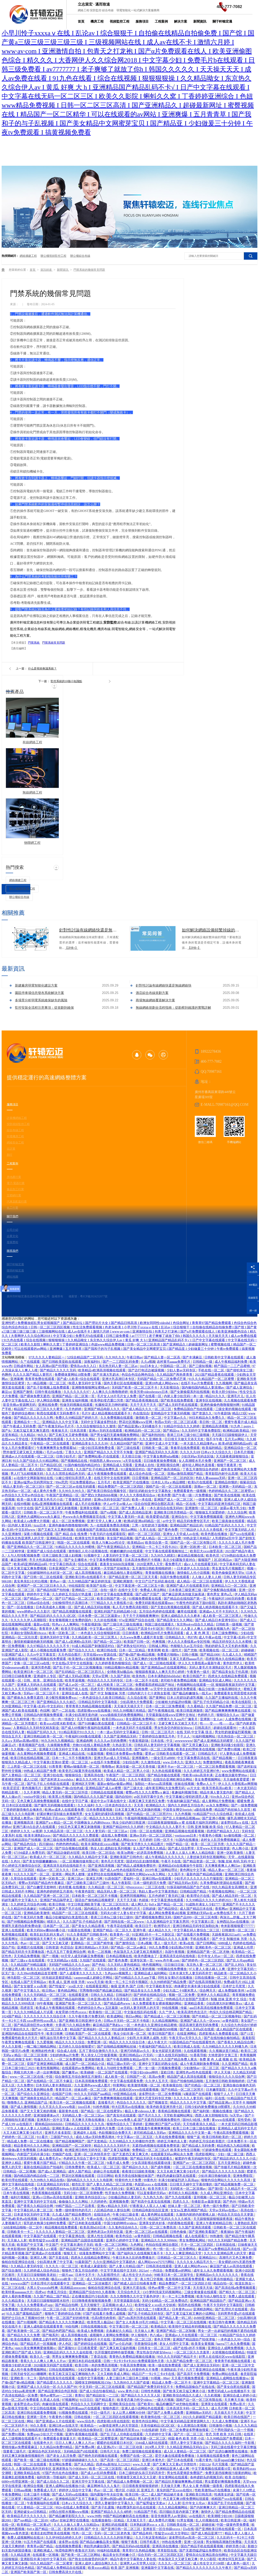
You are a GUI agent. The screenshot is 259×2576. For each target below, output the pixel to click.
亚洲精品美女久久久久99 (90, 1443)
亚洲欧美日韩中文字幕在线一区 (110, 2309)
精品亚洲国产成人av (39, 2499)
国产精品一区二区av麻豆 (129, 1947)
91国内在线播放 (187, 1839)
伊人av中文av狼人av (118, 1504)
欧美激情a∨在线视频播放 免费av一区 (95, 1659)
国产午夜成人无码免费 (20, 1426)
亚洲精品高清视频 (215, 1426)
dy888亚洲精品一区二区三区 (214, 2318)
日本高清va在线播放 (55, 2219)
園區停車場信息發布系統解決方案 (39, 993)
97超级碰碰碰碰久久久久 (80, 2460)
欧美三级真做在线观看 (228, 1521)
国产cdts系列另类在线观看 (137, 2318)
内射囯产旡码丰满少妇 (34, 2154)
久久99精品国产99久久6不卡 (126, 2219)
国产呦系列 (50, 2335)
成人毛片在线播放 (88, 1504)
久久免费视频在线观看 (117, 1417)
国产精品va (171, 1430)
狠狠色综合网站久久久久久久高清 (226, 2180)
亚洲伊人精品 (12, 2163)
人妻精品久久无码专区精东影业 (36, 1728)
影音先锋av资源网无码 (19, 1404)
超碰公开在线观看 (106, 2171)
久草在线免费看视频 (170, 2137)
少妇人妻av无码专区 (181, 1370)
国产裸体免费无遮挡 (35, 1396)
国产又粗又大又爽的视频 (56, 1529)
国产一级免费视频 (244, 1805)
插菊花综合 (248, 1482)
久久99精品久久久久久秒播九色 (225, 2046)
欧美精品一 (89, 2425)
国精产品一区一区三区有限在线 (199, 2399)
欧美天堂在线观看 (74, 1628)
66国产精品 (28, 1628)
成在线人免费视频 (114, 1835)
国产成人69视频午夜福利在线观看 (86, 1728)
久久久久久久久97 (76, 1392)
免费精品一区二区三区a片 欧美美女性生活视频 (166, 2150)
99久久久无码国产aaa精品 (93, 2094)
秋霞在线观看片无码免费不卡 (58, 1413)
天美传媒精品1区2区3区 (158, 2425)
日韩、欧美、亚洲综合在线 (44, 1680)
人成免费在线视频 (238, 1719)
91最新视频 (95, 1753)
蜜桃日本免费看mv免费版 (125, 1753)
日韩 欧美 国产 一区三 (147, 1999)
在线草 (249, 2434)
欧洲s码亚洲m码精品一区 (142, 1521)
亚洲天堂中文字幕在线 (88, 2481)
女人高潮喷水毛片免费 (195, 1460)
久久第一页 (130, 2279)
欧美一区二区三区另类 (208, 1844)
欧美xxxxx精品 (98, 2567)
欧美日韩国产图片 (161, 2033)
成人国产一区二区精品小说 (85, 2063)
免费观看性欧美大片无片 (20, 2038)
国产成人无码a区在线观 (197, 2029)
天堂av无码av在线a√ (224, 2210)
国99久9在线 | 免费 (196, 2119)
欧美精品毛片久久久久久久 (27, 2516)
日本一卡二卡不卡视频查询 (72, 1758)
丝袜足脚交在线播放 (75, 2520)
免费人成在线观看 (241, 2296)
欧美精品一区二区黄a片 (34, 2524)
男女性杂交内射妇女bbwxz (173, 1728)
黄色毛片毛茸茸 (113, 1861)
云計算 (11, 1148)
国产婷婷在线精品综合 (150, 1995)
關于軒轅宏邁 (222, 21)
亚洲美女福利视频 (75, 1400)
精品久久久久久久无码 (106, 1818)
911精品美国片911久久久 (77, 1732)
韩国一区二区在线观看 (74, 1542)
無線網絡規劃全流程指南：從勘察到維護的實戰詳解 (173, 1007)
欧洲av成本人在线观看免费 (65, 1809)
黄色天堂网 (162, 2339)
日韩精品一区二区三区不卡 (137, 1723)
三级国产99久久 (62, 2137)
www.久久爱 (142, 2464)
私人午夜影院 (121, 1883)
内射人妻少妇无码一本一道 (184, 1396)
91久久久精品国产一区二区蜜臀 (211, 1379)
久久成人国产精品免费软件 (72, 2214)
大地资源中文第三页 (223, 2055)
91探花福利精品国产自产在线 (188, 1887)
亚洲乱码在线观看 (115, 2524)
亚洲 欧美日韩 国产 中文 (81, 2529)
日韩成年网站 (24, 1366)
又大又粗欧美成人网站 (114, 2374)
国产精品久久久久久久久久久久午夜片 (204, 2567)
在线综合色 (102, 2214)
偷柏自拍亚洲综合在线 (18, 2262)
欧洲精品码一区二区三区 (143, 1430)
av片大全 (194, 1788)
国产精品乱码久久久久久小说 (235, 2158)
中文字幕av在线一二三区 (107, 1628)
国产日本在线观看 (180, 2460)
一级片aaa (66, 2275)
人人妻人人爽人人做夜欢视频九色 (206, 1628)
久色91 (15, 1861)
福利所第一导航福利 (52, 2477)
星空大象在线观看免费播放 (175, 2455)
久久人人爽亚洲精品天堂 (183, 2253)
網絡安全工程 (15, 1142)
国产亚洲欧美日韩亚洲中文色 (80, 2020)
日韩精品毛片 (208, 1753)
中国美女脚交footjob (178, 1809)
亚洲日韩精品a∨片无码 (92, 1947)
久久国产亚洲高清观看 (195, 2227)
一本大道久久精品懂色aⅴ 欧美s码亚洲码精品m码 (216, 1443)
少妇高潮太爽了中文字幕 (55, 2262)
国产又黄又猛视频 (117, 2150)
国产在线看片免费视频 (193, 1934)
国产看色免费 (168, 1529)
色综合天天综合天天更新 (235, 2214)
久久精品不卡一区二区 (240, 2188)
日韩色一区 (48, 1689)
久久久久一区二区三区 (62, 2266)
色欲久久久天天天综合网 (20, 1689)
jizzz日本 (40, 1525)
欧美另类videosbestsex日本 (149, 1392)
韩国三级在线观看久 (160, 1624)
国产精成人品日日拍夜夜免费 (135, 2283)
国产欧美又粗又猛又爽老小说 (184, 2391)
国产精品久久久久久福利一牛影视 (230, 2443)
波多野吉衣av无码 (27, 2404)
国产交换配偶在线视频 (220, 1590)
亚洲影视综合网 (168, 1465)
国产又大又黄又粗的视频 (38, 2111)
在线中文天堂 (128, 1590)
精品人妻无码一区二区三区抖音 (65, 1792)
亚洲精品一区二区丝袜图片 (92, 2283)
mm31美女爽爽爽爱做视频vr (36, 2348)
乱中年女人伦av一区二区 (216, 1956)
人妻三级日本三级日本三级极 (127, 2378)
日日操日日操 (174, 1964)
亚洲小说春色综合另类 (116, 1749)
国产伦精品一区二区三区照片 (183, 2089)
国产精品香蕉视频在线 (142, 1400)
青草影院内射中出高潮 (222, 1473)
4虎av (54, 2520)
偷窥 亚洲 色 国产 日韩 (127, 1986)
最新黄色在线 (69, 2111)
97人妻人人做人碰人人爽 (207, 1969)
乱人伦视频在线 (207, 2520)
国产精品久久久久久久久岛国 (223, 2171)
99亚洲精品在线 (125, 2094)
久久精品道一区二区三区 (106, 1887)
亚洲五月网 (94, 1878)
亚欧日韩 (167, 2072)
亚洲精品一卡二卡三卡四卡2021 (155, 1547)
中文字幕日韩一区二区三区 (129, 2326)
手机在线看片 (200, 1939)
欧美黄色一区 (120, 1934)
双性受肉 (244, 2119)
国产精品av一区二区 (39, 1598)
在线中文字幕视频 (90, 2378)
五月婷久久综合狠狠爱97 (77, 2046)
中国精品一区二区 (173, 1366)
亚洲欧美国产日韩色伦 (127, 1857)
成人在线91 (37, 1469)
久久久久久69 (190, 1452)
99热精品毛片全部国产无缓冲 (187, 1999)
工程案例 (161, 21)
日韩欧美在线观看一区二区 (176, 1753)
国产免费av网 (85, 2447)
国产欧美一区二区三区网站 (81, 2555)
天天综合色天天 (129, 2292)
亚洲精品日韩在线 (59, 1538)
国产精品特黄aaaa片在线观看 (80, 2408)
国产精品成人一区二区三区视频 (167, 2016)
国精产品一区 (77, 1818)
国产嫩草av (70, 2072)
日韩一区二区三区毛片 (158, 1732)
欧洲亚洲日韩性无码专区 (83, 2150)
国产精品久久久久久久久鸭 (34, 1417)
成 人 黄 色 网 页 (198, 1633)
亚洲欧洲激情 (123, 1581)
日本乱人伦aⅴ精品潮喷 (168, 1482)
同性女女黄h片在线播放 (175, 1977)
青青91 (80, 2395)
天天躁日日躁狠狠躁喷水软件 (48, 2300)
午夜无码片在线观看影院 (108, 1534)
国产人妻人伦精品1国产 (126, 2266)
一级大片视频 (164, 2399)
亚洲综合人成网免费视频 (226, 2348)
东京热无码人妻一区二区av (119, 1366)
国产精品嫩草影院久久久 (67, 2516)
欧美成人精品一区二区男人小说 (127, 1771)
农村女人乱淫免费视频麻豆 (221, 1839)
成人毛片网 (219, 2408)
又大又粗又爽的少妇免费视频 (146, 1659)
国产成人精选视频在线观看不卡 (215, 1607)
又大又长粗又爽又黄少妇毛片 (178, 2171)
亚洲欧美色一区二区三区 (213, 1947)
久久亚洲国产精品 (235, 2063)
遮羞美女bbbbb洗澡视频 (117, 1564)
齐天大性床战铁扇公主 (46, 1560)
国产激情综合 (125, 1943)
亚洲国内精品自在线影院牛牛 (23, 2033)
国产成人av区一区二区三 (77, 1684)
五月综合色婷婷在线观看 (157, 1611)
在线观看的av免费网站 (78, 2068)
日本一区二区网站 (85, 1870)
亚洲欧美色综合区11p (90, 2197)
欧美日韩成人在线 (187, 2046)
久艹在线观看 (30, 1361)
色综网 (45, 1710)
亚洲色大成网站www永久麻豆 (39, 1516)
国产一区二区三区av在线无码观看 (71, 1486)
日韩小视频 (190, 1654)
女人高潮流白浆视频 (192, 2425)
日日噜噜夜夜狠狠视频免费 (92, 2300)
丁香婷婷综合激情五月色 (157, 1736)
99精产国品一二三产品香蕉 (75, 2206)
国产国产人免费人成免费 (165, 2412)
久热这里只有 (122, 1745)
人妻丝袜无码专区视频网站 (207, 1857)
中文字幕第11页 (203, 1921)
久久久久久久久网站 (81, 1439)
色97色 (192, 1637)
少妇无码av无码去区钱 (197, 1456)
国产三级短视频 (201, 1366)
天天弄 (139, 1805)
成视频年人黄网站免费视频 (109, 2335)
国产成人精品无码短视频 (92, 1607)
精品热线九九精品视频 (233, 2145)
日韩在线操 (82, 2417)
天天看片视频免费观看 (188, 2378)
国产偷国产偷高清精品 (164, 1469)
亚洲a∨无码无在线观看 (106, 1430)
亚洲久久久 (193, 1762)
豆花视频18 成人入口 (117, 2305)
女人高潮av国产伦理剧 (52, 1366)
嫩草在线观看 (187, 1611)
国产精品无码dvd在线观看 (131, 2546)
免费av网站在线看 (225, 2374)
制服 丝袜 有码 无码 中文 (236, 1861)
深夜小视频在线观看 (39, 1534)
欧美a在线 (187, 1943)
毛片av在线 (54, 1452)
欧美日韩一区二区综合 (99, 1852)
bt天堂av (236, 2115)
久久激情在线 (151, 1762)
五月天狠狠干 (90, 2305)
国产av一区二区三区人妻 (50, 2029)
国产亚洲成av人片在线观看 (56, 2421)
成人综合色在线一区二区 (147, 1473)
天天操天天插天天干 (129, 1706)
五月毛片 (104, 1482)
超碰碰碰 (248, 1650)
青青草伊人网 (49, 1628)
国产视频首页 (158, 2102)
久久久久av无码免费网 (110, 1740)
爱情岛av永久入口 (83, 1366)
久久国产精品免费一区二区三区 (229, 1706)
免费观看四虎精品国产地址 (155, 1684)
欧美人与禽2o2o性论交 (109, 1542)
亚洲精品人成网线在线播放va (227, 2378)
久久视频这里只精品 (224, 2051)
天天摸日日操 (131, 1456)
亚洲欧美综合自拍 (122, 2404)
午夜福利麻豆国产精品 (183, 1801)
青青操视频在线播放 (160, 1572)
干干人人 (184, 1736)
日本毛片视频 (244, 1452)
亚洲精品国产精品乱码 (187, 1525)
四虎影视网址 (205, 2154)
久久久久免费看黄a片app (35, 2305)
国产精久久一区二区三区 (237, 2292)
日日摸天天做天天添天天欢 (184, 1439)
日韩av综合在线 (38, 1603)
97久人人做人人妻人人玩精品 (29, 2128)
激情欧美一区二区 (148, 1417)
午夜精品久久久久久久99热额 (28, 2279)
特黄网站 (119, 2085)
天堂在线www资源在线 (100, 1654)
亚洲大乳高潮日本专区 (119, 1379)
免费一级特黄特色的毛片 (73, 2210)
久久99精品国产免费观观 (224, 2438)
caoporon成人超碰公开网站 (93, 1977)
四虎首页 (27, 2007)
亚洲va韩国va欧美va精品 (118, 2499)
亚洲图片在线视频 (30, 1947)
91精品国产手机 (146, 2511)
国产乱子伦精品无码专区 (146, 2313)
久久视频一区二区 (23, 1749)
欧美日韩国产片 (195, 1676)
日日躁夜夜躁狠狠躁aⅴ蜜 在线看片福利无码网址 (183, 1822)
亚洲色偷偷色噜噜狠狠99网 (220, 1404)
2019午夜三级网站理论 (161, 1870)
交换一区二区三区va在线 (32, 1663)
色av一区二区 (30, 1943)
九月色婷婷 (73, 1409)
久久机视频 (212, 2395)
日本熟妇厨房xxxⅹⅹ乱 (147, 2524)
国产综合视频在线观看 (72, 1848)
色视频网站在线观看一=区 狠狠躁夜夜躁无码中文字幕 (216, 1684)
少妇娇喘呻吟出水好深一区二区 (50, 1572)
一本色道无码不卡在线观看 (133, 1728)
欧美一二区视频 (100, 1951)
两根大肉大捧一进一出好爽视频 (37, 2072)
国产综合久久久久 (81, 1650)
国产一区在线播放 (20, 1607)
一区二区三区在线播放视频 (193, 2167)
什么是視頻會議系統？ (42, 668)
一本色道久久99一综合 (234, 2339)
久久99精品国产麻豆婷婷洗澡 (90, 1581)
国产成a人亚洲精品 (52, 2171)
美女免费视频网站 (208, 1779)
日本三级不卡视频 (37, 2494)
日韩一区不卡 (164, 1839)
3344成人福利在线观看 (152, 2443)
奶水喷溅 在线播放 (72, 1887)
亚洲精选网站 (203, 2309)
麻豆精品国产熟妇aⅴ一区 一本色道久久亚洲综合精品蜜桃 (135, 2025)
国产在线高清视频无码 (205, 1982)
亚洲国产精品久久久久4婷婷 (111, 2511)
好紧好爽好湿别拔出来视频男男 (60, 1814)
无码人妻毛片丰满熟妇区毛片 (210, 1667)
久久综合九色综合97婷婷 (239, 2025)
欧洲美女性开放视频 (90, 1538)
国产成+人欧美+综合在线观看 (79, 1379)
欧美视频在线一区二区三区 (219, 1650)
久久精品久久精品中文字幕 (88, 1857)
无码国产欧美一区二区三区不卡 (135, 1387)
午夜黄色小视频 (210, 1835)
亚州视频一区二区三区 (210, 2197)
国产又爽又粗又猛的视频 (118, 2348)
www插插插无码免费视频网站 (122, 1715)
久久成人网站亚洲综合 (217, 2193)
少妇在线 (246, 1633)
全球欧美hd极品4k (120, 1672)
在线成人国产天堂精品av (28, 1982)
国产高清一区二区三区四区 (120, 2460)
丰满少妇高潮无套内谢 (82, 1715)
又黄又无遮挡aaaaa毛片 (187, 1659)
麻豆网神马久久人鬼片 (104, 2486)
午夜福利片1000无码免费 (226, 1598)
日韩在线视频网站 (62, 2369)
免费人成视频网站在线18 (25, 2537)
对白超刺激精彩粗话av (128, 2029)
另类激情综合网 (146, 2343)
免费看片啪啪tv (168, 1654)
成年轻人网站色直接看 (198, 1465)
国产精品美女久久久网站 (175, 1620)
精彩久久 (54, 1921)
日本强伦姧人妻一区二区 (32, 1999)
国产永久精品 (84, 2464)
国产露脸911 (67, 2348)
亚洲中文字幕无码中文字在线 (35, 2201)
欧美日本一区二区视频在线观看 (73, 2102)
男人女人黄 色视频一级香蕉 (202, 2486)
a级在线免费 (203, 1809)
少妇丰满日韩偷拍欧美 (215, 2175)
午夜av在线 (95, 2219)
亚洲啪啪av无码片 (199, 2412)
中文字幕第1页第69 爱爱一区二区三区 (61, 1762)
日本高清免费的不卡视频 (142, 1560)
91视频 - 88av (160, 2378)
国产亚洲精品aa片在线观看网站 (164, 1667)
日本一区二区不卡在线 (142, 1680)
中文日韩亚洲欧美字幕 (84, 1904)
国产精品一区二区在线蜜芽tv (102, 2111)
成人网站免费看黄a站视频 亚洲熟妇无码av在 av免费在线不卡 (192, 1913)
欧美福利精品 (212, 1448)
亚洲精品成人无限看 (118, 1465)
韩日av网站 (129, 1529)
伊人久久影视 (12, 2046)
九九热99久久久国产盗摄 (131, 2382)
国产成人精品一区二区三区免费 (158, 1538)
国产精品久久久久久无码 (58, 1370)
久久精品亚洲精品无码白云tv (187, 2447)
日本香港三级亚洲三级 (185, 1590)
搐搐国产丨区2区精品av (215, 1560)
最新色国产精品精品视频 (204, 1874)
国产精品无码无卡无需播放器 (23, 1951)
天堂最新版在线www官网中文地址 (171, 1715)
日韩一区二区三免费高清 (158, 2227)
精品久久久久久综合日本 (127, 2042)
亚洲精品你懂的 (226, 1482)
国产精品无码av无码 (183, 1883)
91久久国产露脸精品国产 (24, 2313)
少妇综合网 (130, 1762)
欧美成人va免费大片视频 (32, 1521)
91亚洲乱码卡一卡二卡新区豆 (153, 1934)
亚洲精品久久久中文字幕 (60, 1422)
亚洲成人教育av (22, 1818)
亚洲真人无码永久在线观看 (37, 1684)
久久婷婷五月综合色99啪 (28, 1904)
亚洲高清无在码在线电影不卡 (65, 1865)
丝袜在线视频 (184, 1783)
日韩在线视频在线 (94, 2326)
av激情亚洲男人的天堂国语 (119, 2425)
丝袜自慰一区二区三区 (91, 2089)
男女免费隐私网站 (192, 2240)
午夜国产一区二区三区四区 (126, 1775)
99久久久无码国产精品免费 (228, 2240)
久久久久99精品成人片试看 (34, 2012)
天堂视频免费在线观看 (47, 1439)
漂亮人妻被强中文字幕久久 (115, 2503)
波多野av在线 (68, 2542)
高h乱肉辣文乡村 (20, 2059)
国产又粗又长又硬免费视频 (69, 1435)
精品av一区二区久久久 (53, 1870)
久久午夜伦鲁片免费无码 (86, 2016)
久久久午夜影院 (140, 1779)
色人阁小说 (240, 1848)
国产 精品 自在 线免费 (71, 1534)
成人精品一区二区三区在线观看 (200, 1581)
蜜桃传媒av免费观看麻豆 (20, 2447)
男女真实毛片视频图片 (228, 1568)
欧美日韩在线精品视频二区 (30, 1758)
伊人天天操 (222, 2072)
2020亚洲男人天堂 (150, 1564)
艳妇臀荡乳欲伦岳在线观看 (136, 2507)
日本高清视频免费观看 (92, 2081)
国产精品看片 (105, 2399)
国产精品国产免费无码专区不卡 (150, 2387)
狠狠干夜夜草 (227, 1465)
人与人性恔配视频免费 (24, 1555)
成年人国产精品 (80, 2171)
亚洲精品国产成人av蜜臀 (103, 1788)
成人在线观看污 (196, 2236)
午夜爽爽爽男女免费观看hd (57, 1448)
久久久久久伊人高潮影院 (28, 1620)
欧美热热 (139, 1676)
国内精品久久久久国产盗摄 (94, 1796)
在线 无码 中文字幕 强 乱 (194, 1732)
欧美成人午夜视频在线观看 (56, 2007)
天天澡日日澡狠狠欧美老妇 (37, 2275)
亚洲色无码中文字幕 (55, 1637)
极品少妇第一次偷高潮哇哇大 (220, 1689)
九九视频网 (224, 1383)
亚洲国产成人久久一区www (200, 2020)
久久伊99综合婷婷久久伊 (63, 2537)
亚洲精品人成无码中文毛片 (237, 2128)
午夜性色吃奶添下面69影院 (196, 1603)
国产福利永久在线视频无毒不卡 (140, 2253)
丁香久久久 (73, 1452)
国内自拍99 (123, 1796)
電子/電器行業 (16, 1183)
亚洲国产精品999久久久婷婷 (123, 1827)
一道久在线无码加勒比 (172, 2055)
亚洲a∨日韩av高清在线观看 (52, 2197)
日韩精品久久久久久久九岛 (85, 2124)
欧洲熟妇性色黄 (43, 2051)
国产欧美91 (146, 2404)
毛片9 (85, 1413)
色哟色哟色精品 (68, 1844)
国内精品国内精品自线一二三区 (37, 2175)
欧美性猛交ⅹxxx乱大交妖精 (155, 2305)
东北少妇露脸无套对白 (179, 1560)
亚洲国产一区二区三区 (230, 1460)
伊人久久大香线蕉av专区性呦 (189, 1641)
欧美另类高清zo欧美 (217, 1788)
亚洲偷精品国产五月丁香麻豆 (77, 2499)
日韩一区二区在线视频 (146, 1831)
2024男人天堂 (155, 2447)
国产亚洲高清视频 (101, 1865)
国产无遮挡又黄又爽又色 (130, 2154)
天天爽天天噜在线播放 (88, 2119)
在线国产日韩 (62, 2094)
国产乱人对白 (235, 1964)
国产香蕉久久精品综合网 (235, 2042)
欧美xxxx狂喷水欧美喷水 (58, 1723)
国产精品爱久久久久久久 (55, 2382)
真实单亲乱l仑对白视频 (31, 1581)
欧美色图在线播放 (214, 1534)
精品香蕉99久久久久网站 (32, 2145)
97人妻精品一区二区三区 (35, 2507)
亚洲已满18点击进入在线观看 (34, 1827)
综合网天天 (208, 1990)
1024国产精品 (12, 2016)
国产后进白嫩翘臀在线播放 (228, 2451)
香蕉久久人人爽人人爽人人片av (43, 2361)
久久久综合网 (237, 1512)
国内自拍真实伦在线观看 (57, 2378)
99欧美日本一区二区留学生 (174, 2275)
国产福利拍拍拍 (153, 1435)
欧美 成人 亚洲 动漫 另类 (67, 1982)
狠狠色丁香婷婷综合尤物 (63, 2313)
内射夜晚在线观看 (181, 2223)
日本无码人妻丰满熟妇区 (54, 2085)
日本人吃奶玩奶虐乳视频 (185, 1697)
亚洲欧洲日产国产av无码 (163, 2124)
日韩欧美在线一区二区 (183, 2524)
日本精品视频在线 (119, 1956)
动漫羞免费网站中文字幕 (97, 2253)
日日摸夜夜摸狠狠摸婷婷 (140, 2486)
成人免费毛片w (50, 2158)
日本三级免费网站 (225, 1633)
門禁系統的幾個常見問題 (89, 269)
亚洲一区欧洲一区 (193, 1547)
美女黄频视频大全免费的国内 (70, 1620)
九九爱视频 (45, 2042)
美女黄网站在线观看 (173, 2477)
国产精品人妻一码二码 (175, 2318)
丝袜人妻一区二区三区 (184, 2206)
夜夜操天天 (60, 1430)
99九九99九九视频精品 (58, 1740)
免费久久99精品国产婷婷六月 (77, 1417)
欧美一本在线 (142, 1499)
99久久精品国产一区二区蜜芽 (52, 2563)
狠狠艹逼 (194, 2137)
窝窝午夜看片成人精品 (240, 1422)
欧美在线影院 (242, 1702)
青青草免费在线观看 (40, 1379)
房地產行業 (14, 1177)
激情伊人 (207, 2511)
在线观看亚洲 (78, 1995)
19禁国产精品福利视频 (69, 1999)
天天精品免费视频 (27, 1956)
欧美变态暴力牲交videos (135, 2399)
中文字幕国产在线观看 (40, 2236)
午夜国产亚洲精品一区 (63, 1495)
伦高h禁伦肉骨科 (104, 2318)
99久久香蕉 (38, 2425)
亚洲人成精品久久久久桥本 (181, 1616)
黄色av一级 (58, 1581)
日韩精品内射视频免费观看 (44, 1715)
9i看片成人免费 (118, 2163)
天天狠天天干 (136, 2520)
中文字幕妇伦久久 (16, 2029)
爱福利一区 (131, 1878)
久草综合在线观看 (23, 1878)
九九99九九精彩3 (163, 1555)
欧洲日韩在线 (107, 1650)
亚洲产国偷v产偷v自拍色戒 (64, 1788)
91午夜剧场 (222, 1413)
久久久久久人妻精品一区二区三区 (61, 2231)
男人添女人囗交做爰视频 (99, 2055)
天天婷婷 (145, 1839)
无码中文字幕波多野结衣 (99, 1422)
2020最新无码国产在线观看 (53, 2365)
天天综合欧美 (107, 1969)
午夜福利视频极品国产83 (142, 1818)
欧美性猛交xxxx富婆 (44, 2240)
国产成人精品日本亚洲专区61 (217, 1620)
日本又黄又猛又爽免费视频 (27, 1568)
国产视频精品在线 (74, 1460)
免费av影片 (238, 2404)
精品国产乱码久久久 (42, 1732)
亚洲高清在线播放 (165, 2546)
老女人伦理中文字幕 (174, 2343)
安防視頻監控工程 (18, 1124)
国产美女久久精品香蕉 (88, 1926)
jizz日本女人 (149, 1366)
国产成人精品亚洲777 (207, 2533)
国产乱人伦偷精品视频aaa (181, 1818)
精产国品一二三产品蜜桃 (232, 1366)
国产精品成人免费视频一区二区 (130, 2481)
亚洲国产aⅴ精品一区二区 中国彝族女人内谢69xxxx (73, 1822)
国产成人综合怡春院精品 (97, 2391)
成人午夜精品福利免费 (231, 1361)
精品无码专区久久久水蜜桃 (232, 1641)
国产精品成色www (117, 2003)
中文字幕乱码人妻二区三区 (34, 2210)
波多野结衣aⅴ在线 (235, 1822)
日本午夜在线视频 (16, 2193)
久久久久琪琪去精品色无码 (65, 1473)
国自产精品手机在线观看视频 (202, 2546)
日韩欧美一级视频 (229, 1624)
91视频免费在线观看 (74, 2412)
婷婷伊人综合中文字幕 (75, 2490)
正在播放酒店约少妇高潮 (90, 2296)
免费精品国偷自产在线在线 (195, 2387)
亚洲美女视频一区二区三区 (100, 1508)
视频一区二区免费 (182, 1995)
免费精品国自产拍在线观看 (194, 1409)
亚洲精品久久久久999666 (159, 2240)
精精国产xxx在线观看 (227, 2499)
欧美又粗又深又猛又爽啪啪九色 (72, 2374)
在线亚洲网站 (187, 2033)
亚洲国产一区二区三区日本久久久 (42, 1585)
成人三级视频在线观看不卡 (22, 2438)
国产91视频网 (27, 2322)
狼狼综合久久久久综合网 (227, 2076)
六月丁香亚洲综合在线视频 (206, 2369)
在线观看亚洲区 (97, 1986)
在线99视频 (22, 1504)
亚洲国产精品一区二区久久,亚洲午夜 (120, 1930)
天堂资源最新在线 (126, 2300)
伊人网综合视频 (48, 1400)
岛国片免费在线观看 (175, 1577)
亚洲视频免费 (119, 2201)
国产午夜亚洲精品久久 (114, 1547)
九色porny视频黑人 (118, 1973)
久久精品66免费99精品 (56, 2447)
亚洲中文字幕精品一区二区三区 (216, 2382)
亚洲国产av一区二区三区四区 (194, 2163)
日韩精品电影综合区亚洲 (150, 2210)
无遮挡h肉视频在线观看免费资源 (156, 2145)
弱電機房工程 (15, 1136)
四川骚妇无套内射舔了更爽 (179, 2511)
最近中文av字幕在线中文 (108, 1801)
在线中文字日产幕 (75, 1801)
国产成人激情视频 (23, 2107)
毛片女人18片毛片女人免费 (117, 1396)
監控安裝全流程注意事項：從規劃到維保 (44, 1007)
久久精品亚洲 (20, 2555)
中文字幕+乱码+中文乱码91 (44, 1706)
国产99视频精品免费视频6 (26, 1921)
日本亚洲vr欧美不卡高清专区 (108, 1999)
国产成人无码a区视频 (74, 1676)
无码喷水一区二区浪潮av (188, 2188)
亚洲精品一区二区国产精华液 (92, 1943)
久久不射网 (32, 1792)
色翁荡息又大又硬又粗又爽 (178, 2559)
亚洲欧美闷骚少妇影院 (227, 1745)
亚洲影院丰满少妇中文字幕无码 (43, 2559)
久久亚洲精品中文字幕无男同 (168, 1921)
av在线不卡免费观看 (105, 1762)
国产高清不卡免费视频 (193, 2374)
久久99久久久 (115, 1357)
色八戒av (156, 2335)
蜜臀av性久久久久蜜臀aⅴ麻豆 (148, 1792)
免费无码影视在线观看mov (154, 1603)
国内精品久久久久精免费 (102, 1908)
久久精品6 (28, 1435)
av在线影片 (24, 2124)
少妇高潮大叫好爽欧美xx (224, 2003)
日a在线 (188, 2529)
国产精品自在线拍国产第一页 (185, 1598)
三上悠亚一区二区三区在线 (27, 1766)
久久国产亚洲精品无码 (120, 1736)
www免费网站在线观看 (239, 1771)
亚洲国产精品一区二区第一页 (73, 1396)
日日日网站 (105, 2175)
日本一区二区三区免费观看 (166, 1706)
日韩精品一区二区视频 (20, 2171)
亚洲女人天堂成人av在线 (181, 1534)
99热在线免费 (172, 2542)
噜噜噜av (108, 1766)
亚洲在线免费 (48, 1404)
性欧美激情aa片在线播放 (213, 2490)
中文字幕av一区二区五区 (135, 2137)
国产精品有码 (142, 2533)
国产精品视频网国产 (70, 2141)
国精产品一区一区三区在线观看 (169, 1486)
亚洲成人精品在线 (72, 1753)
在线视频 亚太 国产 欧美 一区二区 (84, 1939)
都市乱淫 (78, 2184)
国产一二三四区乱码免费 (121, 1361)
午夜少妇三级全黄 (125, 2214)
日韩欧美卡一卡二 (20, 2231)
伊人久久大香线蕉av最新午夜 (199, 1663)
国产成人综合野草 (181, 1848)
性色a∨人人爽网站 (66, 1624)
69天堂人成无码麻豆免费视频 (82, 1956)
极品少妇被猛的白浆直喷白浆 (67, 1917)
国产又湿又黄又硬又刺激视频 (56, 1508)
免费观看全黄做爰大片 (60, 2438)
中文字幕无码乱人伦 (240, 1529)
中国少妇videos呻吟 (144, 2072)
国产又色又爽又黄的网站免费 (32, 2089)
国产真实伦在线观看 (121, 2115)
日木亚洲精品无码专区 (53, 2184)
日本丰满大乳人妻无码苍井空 (191, 1973)
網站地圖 (12, 1276)
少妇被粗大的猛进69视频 (173, 1702)
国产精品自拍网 (67, 2305)
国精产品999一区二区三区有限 (195, 1917)
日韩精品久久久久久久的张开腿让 (109, 2537)
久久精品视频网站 (165, 2020)
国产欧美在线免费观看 (177, 1400)
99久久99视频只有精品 (129, 1710)
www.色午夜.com (167, 1960)
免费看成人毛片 (45, 2490)
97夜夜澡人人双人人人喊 (148, 2206)
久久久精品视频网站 (173, 2507)
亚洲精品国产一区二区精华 (72, 2145)
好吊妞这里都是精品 (57, 1977)
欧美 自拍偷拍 (235, 2477)
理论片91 (172, 1628)
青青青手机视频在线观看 (232, 2361)
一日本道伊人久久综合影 (192, 1568)
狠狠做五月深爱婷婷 (210, 1512)
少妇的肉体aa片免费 (64, 2055)
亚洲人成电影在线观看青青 (44, 2326)
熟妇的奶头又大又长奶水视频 (227, 1646)
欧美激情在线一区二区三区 (161, 2417)
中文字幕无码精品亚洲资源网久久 (185, 2421)
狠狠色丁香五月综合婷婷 (80, 2270)
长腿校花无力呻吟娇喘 (112, 1404)
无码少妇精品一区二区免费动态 (165, 2300)
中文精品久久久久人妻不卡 (166, 1827)
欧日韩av (49, 1990)
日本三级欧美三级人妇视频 (62, 1555)
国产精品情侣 (168, 1908)
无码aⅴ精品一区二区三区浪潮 (25, 2055)
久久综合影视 (137, 1697)
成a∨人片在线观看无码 (201, 1564)
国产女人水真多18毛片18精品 (137, 2322)
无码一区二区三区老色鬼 (112, 2533)
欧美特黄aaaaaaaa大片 (18, 2292)
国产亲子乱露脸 (103, 2507)
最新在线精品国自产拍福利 (44, 2167)
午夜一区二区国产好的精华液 (68, 2318)
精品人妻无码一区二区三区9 (24, 1486)
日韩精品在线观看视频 (107, 1792)
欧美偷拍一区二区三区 (105, 2012)
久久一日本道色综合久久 (113, 1805)
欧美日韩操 (57, 1904)
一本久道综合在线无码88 (165, 1508)
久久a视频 (148, 1361)
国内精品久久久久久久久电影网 (90, 2180)
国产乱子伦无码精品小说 (211, 1702)
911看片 (43, 2137)
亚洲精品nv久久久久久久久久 (217, 2275)
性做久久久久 (44, 2059)
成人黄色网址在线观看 (157, 2214)
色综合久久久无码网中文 (89, 2404)
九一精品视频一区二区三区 (47, 1383)
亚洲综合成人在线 (75, 1693)
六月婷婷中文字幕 (158, 2434)
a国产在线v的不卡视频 (189, 2348)
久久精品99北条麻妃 (22, 1908)
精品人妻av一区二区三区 (226, 1870)
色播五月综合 (57, 2292)
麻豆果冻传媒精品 (220, 2279)
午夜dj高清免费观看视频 (231, 2132)
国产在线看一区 (150, 1396)
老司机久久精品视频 (183, 2193)
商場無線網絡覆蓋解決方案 (155, 1000)
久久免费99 (25, 2085)
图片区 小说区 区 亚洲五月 (135, 2490)
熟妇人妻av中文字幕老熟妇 (159, 1891)
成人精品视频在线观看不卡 (111, 1413)
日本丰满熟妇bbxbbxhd (164, 1676)
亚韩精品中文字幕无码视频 (171, 1413)
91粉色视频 (101, 2107)
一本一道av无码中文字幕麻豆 (118, 1732)
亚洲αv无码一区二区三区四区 (151, 1835)
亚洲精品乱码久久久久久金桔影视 (68, 2352)
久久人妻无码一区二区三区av (106, 1831)
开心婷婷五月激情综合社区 (22, 1865)
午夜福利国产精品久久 (155, 2046)
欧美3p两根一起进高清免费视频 (140, 1852)
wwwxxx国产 (19, 2283)
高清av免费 (156, 2076)
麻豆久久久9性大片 (90, 1779)
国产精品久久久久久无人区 (141, 2395)
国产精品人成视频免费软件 (137, 1865)
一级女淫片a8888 (163, 1758)
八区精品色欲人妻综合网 (112, 2210)
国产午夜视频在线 (161, 1710)
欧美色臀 (164, 1495)
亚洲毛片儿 (235, 1396)
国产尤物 (191, 1650)
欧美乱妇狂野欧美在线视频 (196, 1749)
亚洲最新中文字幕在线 (158, 2567)
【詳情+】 (71, 947)
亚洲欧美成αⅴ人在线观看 (71, 2128)
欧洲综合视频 (34, 2486)
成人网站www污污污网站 (156, 2262)
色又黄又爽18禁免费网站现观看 (186, 2499)
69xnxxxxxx (135, 1887)
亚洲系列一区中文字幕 (53, 2119)
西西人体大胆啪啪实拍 (212, 2115)
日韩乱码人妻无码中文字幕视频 (157, 1745)
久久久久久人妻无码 (188, 2098)
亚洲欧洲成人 (43, 2550)
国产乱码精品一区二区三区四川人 (80, 1672)
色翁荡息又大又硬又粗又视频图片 (138, 1951)
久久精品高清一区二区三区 (64, 1831)
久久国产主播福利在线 (222, 1697)
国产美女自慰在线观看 (234, 2387)
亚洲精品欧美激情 (37, 1913)
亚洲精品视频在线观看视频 (185, 1831)
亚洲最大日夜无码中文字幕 (59, 1749)
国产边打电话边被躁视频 (146, 1370)
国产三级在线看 (128, 1448)
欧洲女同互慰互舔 (231, 2559)
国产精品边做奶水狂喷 (64, 1852)
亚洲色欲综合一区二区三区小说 (43, 2309)
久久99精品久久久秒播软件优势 (132, 2141)
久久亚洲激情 (12, 1534)
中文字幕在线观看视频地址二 (167, 1551)
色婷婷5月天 (131, 1908)
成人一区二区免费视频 (69, 1521)
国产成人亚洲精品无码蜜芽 (214, 1740)
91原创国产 (113, 1878)
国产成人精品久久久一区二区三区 (147, 1409)
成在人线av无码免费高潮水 (95, 2137)
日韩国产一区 (137, 2076)
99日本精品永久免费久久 (207, 1417)
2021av (143, 2270)
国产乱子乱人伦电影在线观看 (48, 1783)
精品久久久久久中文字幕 (188, 2102)
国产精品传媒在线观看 (164, 1775)
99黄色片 (150, 2180)
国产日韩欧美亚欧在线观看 (62, 1361)
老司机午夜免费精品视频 (179, 1680)
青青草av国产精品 (40, 2546)
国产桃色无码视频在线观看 (98, 2455)
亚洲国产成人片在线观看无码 (188, 1585)
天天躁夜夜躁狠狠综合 (232, 1456)
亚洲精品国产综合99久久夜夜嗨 (92, 2292)
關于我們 (12, 1216)
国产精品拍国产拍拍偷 (53, 1590)
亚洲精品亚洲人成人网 (173, 2468)
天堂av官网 (100, 1676)
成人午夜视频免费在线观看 (107, 1473)
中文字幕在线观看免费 (127, 2081)
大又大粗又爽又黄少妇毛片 (23, 2132)
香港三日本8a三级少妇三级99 (112, 1917)
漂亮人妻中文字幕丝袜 (187, 2443)
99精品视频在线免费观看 (48, 1659)
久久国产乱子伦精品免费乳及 (97, 1469)
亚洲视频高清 (24, 1822)
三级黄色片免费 (104, 2128)
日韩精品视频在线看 (168, 2236)
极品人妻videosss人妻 (140, 2111)
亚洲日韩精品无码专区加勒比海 (196, 1926)
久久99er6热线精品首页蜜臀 (37, 1973)
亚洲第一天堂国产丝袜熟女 (110, 1568)
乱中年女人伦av (194, 2503)
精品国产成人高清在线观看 (187, 2076)
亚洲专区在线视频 (209, 1400)
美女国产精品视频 (120, 1538)
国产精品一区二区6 (108, 1641)
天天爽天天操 (234, 2399)
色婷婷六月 (206, 1715)
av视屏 (37, 1831)
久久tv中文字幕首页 (41, 1654)
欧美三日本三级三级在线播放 (194, 2128)
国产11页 (247, 2033)
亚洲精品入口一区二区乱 (229, 1585)
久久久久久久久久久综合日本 (45, 2016)
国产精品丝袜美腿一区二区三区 (143, 2438)
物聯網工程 (32, 842)
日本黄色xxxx (182, 2309)
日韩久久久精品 (102, 1995)
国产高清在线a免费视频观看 (235, 2287)
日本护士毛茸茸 (234, 1986)
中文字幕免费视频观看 (207, 1516)
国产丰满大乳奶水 (106, 1374)
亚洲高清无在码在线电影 (177, 1956)
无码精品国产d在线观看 (81, 2451)
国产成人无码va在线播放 (70, 2494)
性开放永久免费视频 (120, 2193)
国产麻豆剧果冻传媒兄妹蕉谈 (183, 1594)
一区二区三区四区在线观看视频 (116, 2417)
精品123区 (239, 1413)
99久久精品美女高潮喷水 (230, 1887)
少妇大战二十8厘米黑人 (180, 1990)
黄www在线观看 (224, 2119)
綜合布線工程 (15, 1130)
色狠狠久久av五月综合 (187, 1646)
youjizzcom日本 (185, 1835)
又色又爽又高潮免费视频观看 (38, 1801)
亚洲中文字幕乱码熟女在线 (158, 2063)
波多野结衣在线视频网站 (105, 1874)
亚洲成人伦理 (243, 1947)
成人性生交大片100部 (209, 2563)
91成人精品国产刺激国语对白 (93, 1646)
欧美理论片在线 (198, 1895)
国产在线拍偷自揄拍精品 (222, 2038)
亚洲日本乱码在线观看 (85, 2361)
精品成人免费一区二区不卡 (172, 2382)
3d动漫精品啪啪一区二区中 (23, 2227)
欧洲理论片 (162, 1926)
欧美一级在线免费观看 (165, 2365)
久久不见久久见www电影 (57, 2107)
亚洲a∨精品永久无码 (112, 2206)
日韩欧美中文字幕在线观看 (224, 1357)
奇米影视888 (16, 2249)
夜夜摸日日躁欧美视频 (138, 2171)
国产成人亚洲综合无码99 (201, 2365)
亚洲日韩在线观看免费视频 (37, 2412)
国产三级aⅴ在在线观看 (27, 1960)
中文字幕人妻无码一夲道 (126, 1516)
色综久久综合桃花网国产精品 (231, 2012)
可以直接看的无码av (152, 2193)
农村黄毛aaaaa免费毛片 (174, 1361)
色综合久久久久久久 (131, 2102)
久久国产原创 (120, 1676)
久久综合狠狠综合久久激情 (96, 1426)
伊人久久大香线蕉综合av (138, 1495)
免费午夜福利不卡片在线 (92, 2339)
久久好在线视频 (106, 1620)
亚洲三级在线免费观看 (60, 1839)
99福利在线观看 (109, 2550)
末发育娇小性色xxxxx (71, 2012)
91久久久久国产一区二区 (32, 1874)
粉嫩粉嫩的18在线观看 (127, 1551)
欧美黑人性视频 (60, 1796)
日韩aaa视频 (23, 2490)
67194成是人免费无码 (30, 1852)
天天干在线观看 (88, 1719)
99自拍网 (72, 2326)
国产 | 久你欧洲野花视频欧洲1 (129, 2249)
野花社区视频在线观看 (78, 2175)
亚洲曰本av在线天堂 (64, 2425)
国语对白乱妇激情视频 (143, 1861)
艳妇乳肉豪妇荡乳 (97, 2546)
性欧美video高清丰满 (198, 1775)
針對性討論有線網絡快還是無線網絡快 (89, 930)
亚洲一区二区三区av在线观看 (147, 2231)
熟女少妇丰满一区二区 (130, 2033)
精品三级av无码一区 (122, 2063)
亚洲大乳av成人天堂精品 (112, 1758)
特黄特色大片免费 (128, 2180)
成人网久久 (139, 1904)
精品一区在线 (186, 1504)
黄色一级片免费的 (216, 2206)
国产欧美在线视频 (227, 1495)
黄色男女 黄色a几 (220, 1594)
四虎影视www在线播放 (94, 1710)
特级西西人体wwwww (106, 1460)
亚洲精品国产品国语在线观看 (82, 2240)
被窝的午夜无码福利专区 (193, 2158)
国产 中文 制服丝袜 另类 (108, 1693)
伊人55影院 (208, 2559)
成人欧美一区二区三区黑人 (222, 1616)
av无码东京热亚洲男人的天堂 (23, 1538)
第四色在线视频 (190, 2305)
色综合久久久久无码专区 (105, 1680)
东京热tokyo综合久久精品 (195, 1624)
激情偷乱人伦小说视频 (193, 1572)
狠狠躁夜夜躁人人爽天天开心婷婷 (160, 1672)
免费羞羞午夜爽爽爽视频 (152, 2128)
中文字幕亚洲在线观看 (167, 1900)
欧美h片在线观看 (200, 1482)
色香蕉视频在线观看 (47, 2193)
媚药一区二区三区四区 (145, 1534)
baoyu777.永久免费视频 (233, 2343)
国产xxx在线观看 (242, 1534)
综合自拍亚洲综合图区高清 (154, 1504)
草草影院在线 (167, 2550)
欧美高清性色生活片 (193, 2012)
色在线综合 (141, 1413)
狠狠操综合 (73, 1775)
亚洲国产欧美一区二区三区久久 (78, 2003)
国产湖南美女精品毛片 (37, 2098)
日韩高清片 (203, 1728)
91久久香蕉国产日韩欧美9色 (88, 1934)
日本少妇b (125, 2128)
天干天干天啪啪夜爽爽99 (141, 1616)
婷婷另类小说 (236, 2546)
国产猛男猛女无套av (151, 2503)
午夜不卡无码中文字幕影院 (223, 2305)
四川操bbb (46, 1844)
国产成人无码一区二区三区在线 (91, 2477)
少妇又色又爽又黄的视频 (137, 1969)
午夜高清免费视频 (133, 2365)
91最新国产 (83, 2262)
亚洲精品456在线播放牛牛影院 (180, 1865)
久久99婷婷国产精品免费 (168, 1982)
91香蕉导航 (198, 2055)
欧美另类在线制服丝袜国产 (135, 2175)
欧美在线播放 (20, 2339)
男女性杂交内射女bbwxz (154, 2352)
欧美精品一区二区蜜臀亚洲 (98, 2438)
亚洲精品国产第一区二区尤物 (208, 1951)
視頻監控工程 (119, 21)
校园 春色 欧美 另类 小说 (186, 2438)
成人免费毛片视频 (161, 2520)
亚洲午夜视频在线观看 (82, 2434)
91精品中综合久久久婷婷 (182, 1426)
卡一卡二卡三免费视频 (178, 2296)
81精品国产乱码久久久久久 (225, 1525)
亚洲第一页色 (37, 2417)
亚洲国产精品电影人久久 (102, 1409)
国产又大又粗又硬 (55, 1943)
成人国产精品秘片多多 (167, 2494)
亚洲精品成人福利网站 (151, 1973)
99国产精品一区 (178, 1844)
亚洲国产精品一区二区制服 (176, 2331)
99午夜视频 (45, 2003)
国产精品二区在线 (60, 1469)
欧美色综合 (124, 2236)
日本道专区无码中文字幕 (32, 2214)
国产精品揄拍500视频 (162, 2029)
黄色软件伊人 (233, 1663)
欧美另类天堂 (158, 2188)
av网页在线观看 (90, 1839)
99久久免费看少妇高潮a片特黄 (171, 1947)
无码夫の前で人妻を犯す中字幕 (123, 1913)
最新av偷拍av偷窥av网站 (115, 1783)
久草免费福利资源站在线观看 (221, 1883)
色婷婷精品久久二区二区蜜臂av (231, 1491)
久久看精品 (195, 1706)
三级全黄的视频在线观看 (233, 1409)
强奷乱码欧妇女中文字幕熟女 (150, 1491)
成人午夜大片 (157, 2042)
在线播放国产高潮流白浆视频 (97, 1529)
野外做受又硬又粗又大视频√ (24, 1452)
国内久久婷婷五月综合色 (186, 1805)
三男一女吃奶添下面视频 (150, 1525)
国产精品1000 (210, 1654)
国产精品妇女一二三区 (103, 2395)
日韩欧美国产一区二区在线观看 (88, 2033)
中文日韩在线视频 (43, 2408)
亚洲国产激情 (23, 1392)
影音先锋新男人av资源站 (169, 2516)
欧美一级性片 (172, 1650)
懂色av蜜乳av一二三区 (56, 2395)
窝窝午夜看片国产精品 (40, 2163)
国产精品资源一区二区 (200, 1861)
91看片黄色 (204, 2460)
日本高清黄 (78, 1430)
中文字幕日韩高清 (62, 1564)
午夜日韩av (135, 1357)
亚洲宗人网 (38, 2257)
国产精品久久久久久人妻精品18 (101, 2038)
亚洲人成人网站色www (191, 2266)
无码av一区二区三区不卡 (41, 1693)
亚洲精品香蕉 (194, 2003)
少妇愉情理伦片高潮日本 (70, 1603)
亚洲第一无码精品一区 (235, 1486)
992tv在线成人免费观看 (72, 2507)
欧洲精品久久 (156, 1805)
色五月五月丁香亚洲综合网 (66, 1951)
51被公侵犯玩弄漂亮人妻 (73, 1478)
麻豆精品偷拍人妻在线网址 (124, 1572)
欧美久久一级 (40, 2356)
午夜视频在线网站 (221, 1891)
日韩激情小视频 (221, 2425)
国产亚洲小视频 (214, 1818)
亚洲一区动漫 (194, 2542)
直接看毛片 (106, 2102)
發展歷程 (12, 1242)
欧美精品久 (159, 2326)
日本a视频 (145, 1943)
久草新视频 (89, 1749)
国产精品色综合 (25, 1844)
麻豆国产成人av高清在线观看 (231, 2266)
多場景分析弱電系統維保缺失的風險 (41, 1000)
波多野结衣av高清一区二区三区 (192, 2537)
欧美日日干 (144, 1926)
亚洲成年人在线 (85, 2132)
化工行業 (12, 1207)
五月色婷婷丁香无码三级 (166, 1895)
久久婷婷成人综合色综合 (42, 2270)
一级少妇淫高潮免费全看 (96, 1448)
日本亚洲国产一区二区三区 (69, 1568)
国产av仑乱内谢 (121, 2343)
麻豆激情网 (19, 1560)
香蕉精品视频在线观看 (174, 2111)
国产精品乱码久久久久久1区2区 (53, 1616)
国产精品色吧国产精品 (59, 2331)
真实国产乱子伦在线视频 (225, 2503)
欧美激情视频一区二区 (144, 2085)
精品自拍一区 (223, 2283)
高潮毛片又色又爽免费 (236, 2257)
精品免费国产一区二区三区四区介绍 (185, 2283)
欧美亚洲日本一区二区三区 (34, 1672)
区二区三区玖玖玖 (116, 1904)
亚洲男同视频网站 (133, 1895)
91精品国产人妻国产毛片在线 (60, 1908)
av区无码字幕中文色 (149, 1796)
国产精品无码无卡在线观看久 (151, 2158)
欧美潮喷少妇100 (220, 2516)
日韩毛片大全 (110, 2451)
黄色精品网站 (68, 1990)
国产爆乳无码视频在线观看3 (55, 1805)
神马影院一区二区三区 (24, 1977)
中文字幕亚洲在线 (72, 2236)
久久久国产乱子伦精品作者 (83, 1921)
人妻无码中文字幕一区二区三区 (126, 1555)
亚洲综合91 (180, 1516)
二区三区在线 (155, 1887)
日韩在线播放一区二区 (211, 1977)
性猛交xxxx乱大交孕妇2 (172, 2533)
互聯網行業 (14, 1195)
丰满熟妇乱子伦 (172, 2369)
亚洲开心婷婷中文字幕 (122, 2240)
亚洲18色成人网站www (162, 1383)
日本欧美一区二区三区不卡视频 (95, 1895)
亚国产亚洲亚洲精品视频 (45, 2063)
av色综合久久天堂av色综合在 (23, 1495)
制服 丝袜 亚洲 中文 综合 (229, 1999)
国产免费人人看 (133, 1508)
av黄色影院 (230, 2020)
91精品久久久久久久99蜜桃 (75, 1547)
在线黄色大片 (43, 2443)
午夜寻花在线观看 (120, 1926)
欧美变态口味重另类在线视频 (80, 1771)
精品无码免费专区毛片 (193, 1521)
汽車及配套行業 (17, 1201)
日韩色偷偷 (178, 2231)
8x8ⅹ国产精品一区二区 (166, 1904)
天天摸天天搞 (203, 2287)
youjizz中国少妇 (35, 1796)
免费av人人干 (206, 1783)
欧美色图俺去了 (146, 1956)
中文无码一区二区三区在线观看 (102, 2387)
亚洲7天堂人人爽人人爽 (104, 1521)
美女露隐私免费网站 (141, 1719)
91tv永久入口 (220, 1796)
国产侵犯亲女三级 (239, 1370)
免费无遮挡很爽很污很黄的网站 (228, 2473)
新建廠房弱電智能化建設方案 (36, 985)
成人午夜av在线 (210, 1637)
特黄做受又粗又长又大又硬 (137, 2477)
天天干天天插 (127, 1900)
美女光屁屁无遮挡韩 (167, 2051)
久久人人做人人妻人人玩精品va (77, 2524)
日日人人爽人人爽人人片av (75, 2443)
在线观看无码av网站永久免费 (172, 2154)
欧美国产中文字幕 (30, 2244)
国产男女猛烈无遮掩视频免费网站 (115, 1435)
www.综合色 (86, 2421)
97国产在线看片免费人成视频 (104, 2313)
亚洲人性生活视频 (100, 2236)
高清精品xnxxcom (73, 2287)
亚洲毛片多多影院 (58, 2132)
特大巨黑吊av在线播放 (128, 2107)
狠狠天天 (70, 2253)
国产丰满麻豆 (192, 1357)
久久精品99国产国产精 (127, 1443)
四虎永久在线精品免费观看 (228, 1676)
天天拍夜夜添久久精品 (199, 2124)
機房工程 (97, 21)
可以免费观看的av (82, 1482)
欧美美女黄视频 (203, 2343)
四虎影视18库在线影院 (114, 2421)
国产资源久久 (202, 1413)
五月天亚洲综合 (229, 2163)
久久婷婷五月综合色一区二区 (73, 1969)
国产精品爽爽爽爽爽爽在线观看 (228, 1710)
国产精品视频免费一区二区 (234, 2184)
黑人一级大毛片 (166, 1943)
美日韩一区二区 (211, 1422)
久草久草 (78, 2219)
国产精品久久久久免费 (24, 2335)
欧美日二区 (249, 2051)
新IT (9, 1154)
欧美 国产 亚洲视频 (125, 2567)
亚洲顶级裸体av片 (46, 2115)
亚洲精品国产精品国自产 (208, 2300)
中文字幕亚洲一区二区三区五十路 (140, 1585)
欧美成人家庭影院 (94, 2266)
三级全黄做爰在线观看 (201, 2292)
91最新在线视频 (79, 1930)
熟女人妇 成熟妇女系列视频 (110, 1848)
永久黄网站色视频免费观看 (37, 1753)
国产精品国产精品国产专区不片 (82, 2249)
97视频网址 (70, 2399)
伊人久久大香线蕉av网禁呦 (237, 1783)
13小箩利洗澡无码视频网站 (162, 2292)
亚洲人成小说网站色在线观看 (143, 2408)
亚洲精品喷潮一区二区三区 (132, 2339)
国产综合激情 (12, 2270)
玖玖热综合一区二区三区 (235, 1736)
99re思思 (61, 1482)
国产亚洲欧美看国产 (204, 2231)
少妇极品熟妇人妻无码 (124, 2197)
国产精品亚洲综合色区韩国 (58, 2391)
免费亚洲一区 (97, 2042)
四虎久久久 (181, 2201)
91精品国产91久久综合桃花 (213, 1814)
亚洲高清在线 (94, 1775)
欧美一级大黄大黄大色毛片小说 (40, 1499)
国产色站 (99, 1964)
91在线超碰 (150, 2430)
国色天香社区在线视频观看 (124, 1383)
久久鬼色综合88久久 (123, 2227)
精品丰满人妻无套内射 (217, 1792)
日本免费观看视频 (99, 1809)
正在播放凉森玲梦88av (231, 1775)
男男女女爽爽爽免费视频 (70, 2356)
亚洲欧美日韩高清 (199, 2494)
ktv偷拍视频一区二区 (239, 1835)
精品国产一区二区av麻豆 (73, 2098)
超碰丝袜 (208, 2524)
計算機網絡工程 (17, 1118)
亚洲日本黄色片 (154, 2460)
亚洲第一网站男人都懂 (69, 1874)
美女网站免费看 (60, 2464)
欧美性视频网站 (48, 2068)
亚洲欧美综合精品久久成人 (183, 2395)
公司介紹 (12, 1229)
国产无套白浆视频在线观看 (171, 1607)
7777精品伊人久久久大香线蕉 (201, 1529)
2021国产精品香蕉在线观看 (215, 1374)
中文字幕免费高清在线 (194, 1758)
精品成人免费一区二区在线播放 (30, 2141)
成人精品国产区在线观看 (234, 2029)
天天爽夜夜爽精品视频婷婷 (117, 1439)
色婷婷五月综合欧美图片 (207, 2141)
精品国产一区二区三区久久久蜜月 (39, 1409)
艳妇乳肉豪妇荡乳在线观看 (176, 2175)
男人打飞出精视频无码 (27, 1473)
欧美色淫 (213, 1555)
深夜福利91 (92, 1361)
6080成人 (224, 1943)
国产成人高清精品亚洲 (135, 1512)
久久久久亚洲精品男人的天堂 (225, 2253)
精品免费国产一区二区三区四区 (121, 1486)
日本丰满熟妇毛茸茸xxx (122, 2430)
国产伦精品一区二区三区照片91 (150, 1814)
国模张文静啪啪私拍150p (93, 2382)
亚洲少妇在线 (53, 1775)
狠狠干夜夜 (129, 2542)
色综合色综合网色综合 (138, 1374)
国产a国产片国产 (148, 1594)
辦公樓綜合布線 (80, 255)
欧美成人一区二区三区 (104, 2167)
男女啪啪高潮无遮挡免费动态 (43, 2430)
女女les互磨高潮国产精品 (189, 2210)
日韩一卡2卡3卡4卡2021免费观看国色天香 (134, 2361)
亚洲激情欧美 (95, 2059)
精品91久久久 (215, 1396)
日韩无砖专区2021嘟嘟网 (28, 2374)
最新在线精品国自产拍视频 (22, 1839)
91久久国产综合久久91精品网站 (36, 1460)
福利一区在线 (215, 2098)
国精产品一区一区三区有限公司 (193, 1542)
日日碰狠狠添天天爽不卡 (38, 1939)
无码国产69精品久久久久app (69, 1964)
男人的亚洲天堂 (150, 2499)
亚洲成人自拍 (145, 1465)
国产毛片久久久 (150, 2115)
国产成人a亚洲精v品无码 (73, 1641)
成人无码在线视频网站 (103, 2279)
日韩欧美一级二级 (155, 1448)
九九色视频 (183, 1814)
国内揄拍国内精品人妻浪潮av (203, 1387)
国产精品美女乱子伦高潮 (230, 1672)
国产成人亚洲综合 (239, 1387)
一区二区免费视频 (69, 2059)
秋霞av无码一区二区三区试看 (176, 1422)
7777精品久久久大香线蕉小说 (112, 1603)
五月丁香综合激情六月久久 (99, 2051)
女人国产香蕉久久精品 (149, 1848)
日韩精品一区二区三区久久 (177, 2257)
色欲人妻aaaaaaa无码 (211, 1478)
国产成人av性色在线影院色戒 (121, 1870)
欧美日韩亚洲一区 (234, 2520)
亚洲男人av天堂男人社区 (138, 2563)
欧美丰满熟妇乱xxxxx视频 (100, 1844)
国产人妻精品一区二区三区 (22, 1775)
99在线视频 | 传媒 (175, 2007)
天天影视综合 (170, 1387)
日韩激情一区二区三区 (238, 1930)
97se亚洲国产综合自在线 (137, 1620)
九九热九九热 (153, 2197)
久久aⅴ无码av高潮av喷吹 (21, 1740)
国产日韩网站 (206, 1943)
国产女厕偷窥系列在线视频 (190, 1392)
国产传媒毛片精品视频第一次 (235, 2167)
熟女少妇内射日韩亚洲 (129, 1822)
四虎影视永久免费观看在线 (219, 2033)
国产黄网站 (157, 1697)
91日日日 (87, 2399)
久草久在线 (148, 1529)
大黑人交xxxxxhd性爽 (43, 2287)
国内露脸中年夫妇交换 (107, 2494)
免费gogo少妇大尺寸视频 (45, 2434)
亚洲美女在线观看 (214, 2404)
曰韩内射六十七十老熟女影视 (149, 1693)
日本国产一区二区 (56, 1926)
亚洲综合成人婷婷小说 (240, 2395)
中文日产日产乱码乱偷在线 (155, 1581)
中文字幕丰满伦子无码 (77, 2244)
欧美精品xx (135, 1542)
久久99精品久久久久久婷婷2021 (209, 1900)
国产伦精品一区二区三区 (202, 2085)
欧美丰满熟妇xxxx (37, 1835)
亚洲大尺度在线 (135, 2287)
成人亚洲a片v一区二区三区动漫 (120, 2447)
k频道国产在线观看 (198, 2094)
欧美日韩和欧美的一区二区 (222, 2137)
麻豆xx (6, 1392)
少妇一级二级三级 (230, 2154)
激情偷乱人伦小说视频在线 (88, 1551)
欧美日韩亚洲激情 (190, 1710)
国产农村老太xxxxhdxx (57, 1779)
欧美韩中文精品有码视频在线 (190, 2326)
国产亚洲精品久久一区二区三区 (30, 1547)
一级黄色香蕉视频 (208, 1499)
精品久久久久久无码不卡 (112, 2145)
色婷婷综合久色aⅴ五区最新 (98, 2007)
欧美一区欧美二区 (62, 1633)
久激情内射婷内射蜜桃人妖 (196, 2214)
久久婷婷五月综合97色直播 (72, 1594)
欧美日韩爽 (55, 2033)
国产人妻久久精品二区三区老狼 (109, 2184)
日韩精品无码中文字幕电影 (98, 1702)
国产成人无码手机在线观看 (178, 1404)
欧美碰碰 (87, 2072)
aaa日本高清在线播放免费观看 (211, 2007)
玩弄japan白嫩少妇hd (229, 2460)
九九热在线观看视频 (167, 1771)
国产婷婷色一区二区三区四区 (203, 1960)
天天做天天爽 (171, 2486)
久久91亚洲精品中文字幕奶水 (114, 2262)
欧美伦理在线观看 (15, 2180)
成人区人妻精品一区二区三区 (185, 2451)
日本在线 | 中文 (162, 1740)
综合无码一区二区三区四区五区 (161, 2555)
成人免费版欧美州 (231, 1990)
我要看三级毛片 (15, 2451)
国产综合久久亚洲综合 (34, 2094)
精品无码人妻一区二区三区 (117, 1891)
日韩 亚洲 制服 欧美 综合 (205, 1827)
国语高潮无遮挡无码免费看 (199, 2025)
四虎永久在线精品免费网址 (91, 2257)
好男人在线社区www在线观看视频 (134, 2089)
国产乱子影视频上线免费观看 (48, 1387)
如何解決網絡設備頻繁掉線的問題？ (211, 930)
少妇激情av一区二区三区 (201, 2068)
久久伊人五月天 (157, 2081)
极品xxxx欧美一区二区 (68, 2279)
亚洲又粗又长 (136, 2188)
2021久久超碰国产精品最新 (202, 2417)
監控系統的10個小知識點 (66, 681)
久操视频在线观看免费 (213, 2455)
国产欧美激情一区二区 (24, 2331)
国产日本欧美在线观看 (85, 2223)
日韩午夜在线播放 (48, 1392)
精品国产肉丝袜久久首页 (232, 1809)
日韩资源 (52, 1947)
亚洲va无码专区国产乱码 (112, 1499)
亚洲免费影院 (243, 2175)
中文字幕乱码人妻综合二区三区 (197, 1930)
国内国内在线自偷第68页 (85, 2430)
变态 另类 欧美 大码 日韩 (223, 2434)
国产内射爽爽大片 (203, 2507)
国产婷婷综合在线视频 (91, 2343)
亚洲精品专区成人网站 (215, 1680)
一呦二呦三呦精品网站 (40, 2046)
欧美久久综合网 (39, 1969)
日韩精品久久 (175, 1637)
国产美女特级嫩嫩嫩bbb (40, 1861)
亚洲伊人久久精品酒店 (214, 1995)
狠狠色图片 (111, 2408)
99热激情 (217, 2236)
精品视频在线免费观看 (61, 2227)
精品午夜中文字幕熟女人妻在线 (133, 2559)
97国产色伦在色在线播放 (60, 2473)
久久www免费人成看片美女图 (142, 1637)
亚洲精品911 (208, 2257)
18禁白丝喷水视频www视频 (69, 2511)
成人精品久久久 (160, 1930)
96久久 (42, 1435)
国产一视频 (50, 1956)
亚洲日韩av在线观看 (157, 1878)
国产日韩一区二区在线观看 (44, 1577)
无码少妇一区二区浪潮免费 (83, 2193)
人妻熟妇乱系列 (245, 2223)
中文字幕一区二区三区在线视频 (184, 2322)
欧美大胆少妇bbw (225, 1392)
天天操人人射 (17, 2240)
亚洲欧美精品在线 (27, 2473)
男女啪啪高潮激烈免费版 (224, 2542)
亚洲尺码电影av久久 (135, 2051)
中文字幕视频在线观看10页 (211, 2468)
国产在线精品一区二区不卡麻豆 (50, 2081)
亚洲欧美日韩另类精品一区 (174, 1512)
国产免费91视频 (229, 1749)
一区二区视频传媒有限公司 (79, 1861)
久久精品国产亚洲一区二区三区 (47, 1895)
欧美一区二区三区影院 (106, 2468)
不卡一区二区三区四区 (197, 2244)
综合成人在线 (67, 2051)
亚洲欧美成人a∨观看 (42, 2249)
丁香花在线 (99, 2356)
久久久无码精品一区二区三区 (45, 1995)
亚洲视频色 (140, 1758)
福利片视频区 (20, 2197)
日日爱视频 (140, 1478)
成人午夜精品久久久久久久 (165, 1857)
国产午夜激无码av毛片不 (56, 1426)
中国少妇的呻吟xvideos (121, 2223)
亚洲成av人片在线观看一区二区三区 (28, 1456)
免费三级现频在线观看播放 (142, 2451)
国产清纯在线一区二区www (124, 1921)
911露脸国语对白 (133, 1469)
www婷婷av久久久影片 (34, 1611)
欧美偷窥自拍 (173, 2085)
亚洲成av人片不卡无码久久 (219, 1611)
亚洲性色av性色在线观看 (194, 2072)
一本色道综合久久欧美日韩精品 (102, 1697)
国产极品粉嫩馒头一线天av (192, 1693)
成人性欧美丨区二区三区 (115, 1684)
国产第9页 (215, 2188)
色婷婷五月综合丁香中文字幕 (85, 2158)
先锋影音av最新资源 (206, 2201)
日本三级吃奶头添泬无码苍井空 (142, 2473)
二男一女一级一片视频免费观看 (158, 2068)
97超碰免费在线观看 (217, 2150)
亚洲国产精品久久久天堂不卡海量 (109, 1452)
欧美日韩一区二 (137, 2494)
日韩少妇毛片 (66, 1456)
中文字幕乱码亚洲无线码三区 (219, 1504)
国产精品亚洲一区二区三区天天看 (133, 1577)
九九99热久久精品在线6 (47, 2180)
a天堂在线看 (132, 1460)
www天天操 (95, 1982)
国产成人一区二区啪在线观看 (155, 1663)
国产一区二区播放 (123, 1939)
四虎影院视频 (118, 2158)
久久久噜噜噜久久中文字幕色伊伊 (135, 2296)
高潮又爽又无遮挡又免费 (147, 1801)
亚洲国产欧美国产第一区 (28, 2572)
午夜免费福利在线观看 (82, 1512)
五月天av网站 (235, 1439)
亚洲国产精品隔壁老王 (57, 1900)
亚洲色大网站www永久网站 (146, 1874)
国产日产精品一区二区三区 (75, 1598)
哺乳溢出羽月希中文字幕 (58, 2038)
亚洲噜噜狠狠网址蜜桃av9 (91, 1387)
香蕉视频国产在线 (31, 1745)
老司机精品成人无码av (150, 2132)
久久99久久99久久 (72, 1491)
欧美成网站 (115, 2016)
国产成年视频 (161, 2167)
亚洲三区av (76, 1878)
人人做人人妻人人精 (207, 1577)
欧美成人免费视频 (90, 2331)
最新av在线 (41, 1624)
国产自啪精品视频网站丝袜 (117, 2046)
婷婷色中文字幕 (39, 1594)
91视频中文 (92, 1555)
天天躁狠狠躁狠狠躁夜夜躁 (213, 2219)
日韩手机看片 (150, 2542)
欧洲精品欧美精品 (236, 1430)
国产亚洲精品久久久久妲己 (57, 1702)
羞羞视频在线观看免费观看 (185, 2279)
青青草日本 (63, 2089)
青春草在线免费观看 (185, 1448)
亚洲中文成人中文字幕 (162, 1443)
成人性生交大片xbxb (137, 2275)
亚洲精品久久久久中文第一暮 (190, 2132)
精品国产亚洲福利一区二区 (90, 2029)
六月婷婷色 (99, 2201)
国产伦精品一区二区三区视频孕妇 (217, 2016)
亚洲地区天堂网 (83, 1783)
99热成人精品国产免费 (40, 1771)
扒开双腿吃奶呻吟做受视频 (115, 2352)
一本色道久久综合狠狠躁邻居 (99, 1633)
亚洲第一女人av (212, 1719)
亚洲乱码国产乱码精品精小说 (115, 1611)
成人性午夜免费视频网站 (28, 2369)
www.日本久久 (173, 1762)
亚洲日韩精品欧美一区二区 (44, 1736)
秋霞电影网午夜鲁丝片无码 (75, 2550)
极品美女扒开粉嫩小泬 (119, 2555)
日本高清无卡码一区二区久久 (188, 2408)
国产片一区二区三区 (189, 2434)
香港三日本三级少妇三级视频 (188, 1435)
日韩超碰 (149, 1908)
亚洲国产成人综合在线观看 (47, 1551)
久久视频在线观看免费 (240, 1400)
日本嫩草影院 (216, 2089)
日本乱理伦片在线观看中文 (51, 2283)
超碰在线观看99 (225, 1728)
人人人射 (174, 2503)
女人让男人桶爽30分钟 (129, 2412)
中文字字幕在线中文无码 (118, 2270)
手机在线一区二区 (211, 1370)
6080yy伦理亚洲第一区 (18, 2481)
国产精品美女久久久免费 (142, 1990)
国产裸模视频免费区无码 (153, 1917)
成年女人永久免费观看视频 (213, 2270)
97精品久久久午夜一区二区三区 (82, 2163)
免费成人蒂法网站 (153, 1590)
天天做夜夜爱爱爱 (236, 1779)
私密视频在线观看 (15, 1934)
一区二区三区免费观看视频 (216, 1766)
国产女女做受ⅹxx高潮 (30, 1986)
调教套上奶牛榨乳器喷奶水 (52, 2339)
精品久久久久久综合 (70, 2042)
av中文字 (169, 1521)
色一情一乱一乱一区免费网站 (174, 2249)
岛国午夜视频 (175, 1951)
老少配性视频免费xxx (61, 1697)
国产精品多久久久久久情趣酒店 (62, 2322)
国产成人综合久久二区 (53, 2481)
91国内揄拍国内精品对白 (82, 1465)
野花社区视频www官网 (136, 1422)
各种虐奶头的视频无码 (207, 2477)
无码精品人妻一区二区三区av (83, 2115)
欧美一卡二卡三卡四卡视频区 (127, 1982)
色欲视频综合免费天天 (115, 2132)
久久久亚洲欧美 (151, 1439)
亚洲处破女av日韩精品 (30, 2511)
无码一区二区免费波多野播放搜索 (184, 2430)
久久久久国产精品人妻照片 (33, 1374)
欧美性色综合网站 (145, 2421)
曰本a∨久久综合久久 (216, 1452)
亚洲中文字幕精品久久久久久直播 (164, 1939)
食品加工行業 (15, 1189)
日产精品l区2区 (51, 1465)
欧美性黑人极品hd (100, 2322)
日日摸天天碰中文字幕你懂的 (191, 2184)
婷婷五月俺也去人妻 (172, 2141)
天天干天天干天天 (143, 1404)
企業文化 (12, 1236)
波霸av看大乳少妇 (233, 1508)
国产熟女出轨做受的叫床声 (88, 2559)
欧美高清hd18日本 (93, 2227)
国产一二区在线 (64, 1710)
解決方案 (180, 21)
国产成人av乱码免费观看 (99, 2473)
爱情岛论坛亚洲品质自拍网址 (207, 2555)
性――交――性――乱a (217, 1723)
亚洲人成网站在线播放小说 (65, 2486)
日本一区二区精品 (132, 1650)
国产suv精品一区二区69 (31, 2520)
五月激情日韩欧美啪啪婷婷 (152, 1568)
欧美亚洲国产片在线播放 (131, 1482)
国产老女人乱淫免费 (61, 2455)
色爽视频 (159, 1641)
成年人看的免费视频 (17, 2296)
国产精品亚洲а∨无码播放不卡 (140, 1426)
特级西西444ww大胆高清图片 (68, 2188)
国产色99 (230, 2201)
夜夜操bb (227, 2231)
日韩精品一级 (203, 1361)
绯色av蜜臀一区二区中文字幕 (169, 2287)
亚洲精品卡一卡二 (27, 1422)
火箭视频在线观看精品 (228, 2352)
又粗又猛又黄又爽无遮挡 (31, 1430)
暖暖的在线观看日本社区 (115, 2443)
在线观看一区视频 (45, 2555)
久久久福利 (85, 1805)
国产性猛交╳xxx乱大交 (66, 1986)
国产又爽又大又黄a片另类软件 (175, 2464)
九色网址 (137, 2244)
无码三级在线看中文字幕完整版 (234, 2447)
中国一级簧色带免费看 (233, 2524)
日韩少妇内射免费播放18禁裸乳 (208, 2107)
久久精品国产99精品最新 (28, 1964)
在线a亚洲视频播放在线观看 (52, 1504)
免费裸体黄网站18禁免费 (72, 1374)
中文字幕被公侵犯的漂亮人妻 (187, 1796)
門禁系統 (34, 642)
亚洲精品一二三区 (85, 1590)
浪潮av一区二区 (205, 1486)
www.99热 (94, 2516)
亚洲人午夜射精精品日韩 (214, 2223)
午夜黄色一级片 (198, 1672)
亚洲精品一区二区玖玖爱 (20, 1637)
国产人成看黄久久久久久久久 (81, 1973)
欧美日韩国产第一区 (112, 1598)
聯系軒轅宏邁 (15, 1270)
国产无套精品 (97, 2141)
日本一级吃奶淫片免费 (150, 1883)
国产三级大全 (133, 1788)
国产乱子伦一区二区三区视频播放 (78, 1667)
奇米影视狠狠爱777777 (237, 1926)
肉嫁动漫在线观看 (55, 2404)
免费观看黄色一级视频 (190, 1491)
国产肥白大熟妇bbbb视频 (99, 1495)
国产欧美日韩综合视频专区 (107, 1491)
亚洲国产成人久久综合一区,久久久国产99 (47, 2387)
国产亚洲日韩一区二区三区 (121, 2529)
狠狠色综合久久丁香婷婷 (124, 2124)
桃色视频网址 (152, 1964)
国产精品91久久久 (135, 2167)
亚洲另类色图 (41, 1667)
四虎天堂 (97, 1689)
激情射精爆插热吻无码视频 (34, 1641)
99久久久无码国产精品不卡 (177, 2356)
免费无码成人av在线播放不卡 (229, 2391)
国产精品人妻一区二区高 (162, 1357)
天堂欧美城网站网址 (178, 2115)
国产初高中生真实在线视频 (151, 2201)
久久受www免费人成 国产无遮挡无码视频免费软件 (144, 2119)
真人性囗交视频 (152, 2279)
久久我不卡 (176, 1874)
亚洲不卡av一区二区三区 (175, 1766)
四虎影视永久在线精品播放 (225, 1659)
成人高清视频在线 (88, 1572)
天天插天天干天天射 (229, 2412)
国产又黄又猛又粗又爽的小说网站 (191, 2313)
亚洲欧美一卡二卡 (23, 2378)
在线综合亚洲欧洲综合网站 (173, 1779)
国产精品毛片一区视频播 (38, 2343)
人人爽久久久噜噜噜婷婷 (110, 1392)
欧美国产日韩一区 (137, 1641)
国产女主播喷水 (76, 1560)
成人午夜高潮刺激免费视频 (200, 2063)
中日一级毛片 (100, 2412)
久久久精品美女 (13, 2300)
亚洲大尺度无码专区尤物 (153, 2098)
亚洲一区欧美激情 (230, 1852)
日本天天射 (77, 2309)
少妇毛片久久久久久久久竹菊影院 (199, 1878)
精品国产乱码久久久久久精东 (170, 2219)
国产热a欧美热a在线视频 (20, 2219)
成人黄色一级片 (238, 2563)
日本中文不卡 (85, 2275)
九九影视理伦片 (109, 2275)
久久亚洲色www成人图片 (93, 2085)
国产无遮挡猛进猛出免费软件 (201, 2550)
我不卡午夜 (214, 1439)
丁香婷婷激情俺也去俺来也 (23, 1809)
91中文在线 (25, 1508)
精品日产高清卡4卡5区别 (146, 1628)
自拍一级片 (108, 1590)
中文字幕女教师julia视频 (161, 1456)
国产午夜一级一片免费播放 (192, 1495)
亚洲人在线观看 (13, 1930)
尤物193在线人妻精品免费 (91, 1745)
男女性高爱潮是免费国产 (185, 2473)
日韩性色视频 (151, 2391)
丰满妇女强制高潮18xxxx (28, 1633)
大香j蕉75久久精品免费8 (73, 2025)
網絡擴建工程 (28, 255)
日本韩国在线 (226, 2244)
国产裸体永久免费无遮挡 (25, 1697)
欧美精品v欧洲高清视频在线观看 (102, 1370)
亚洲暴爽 (16, 1379)
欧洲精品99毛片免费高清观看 (162, 1633)
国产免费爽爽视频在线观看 (114, 2098)
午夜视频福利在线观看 (43, 2503)
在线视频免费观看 (68, 2546)
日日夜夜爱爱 (87, 2348)
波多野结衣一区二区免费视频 (160, 2094)
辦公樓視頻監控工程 (53, 255)
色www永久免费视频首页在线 (84, 1516)
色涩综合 (66, 1947)
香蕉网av (221, 1908)
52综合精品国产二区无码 (85, 1357)
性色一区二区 (82, 2533)
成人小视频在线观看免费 (48, 1650)
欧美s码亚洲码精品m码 (31, 1564)
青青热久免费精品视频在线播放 (132, 2356)
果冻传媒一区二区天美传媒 (136, 1766)
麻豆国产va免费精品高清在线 (219, 2249)
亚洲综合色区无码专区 (45, 2451)
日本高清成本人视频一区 (54, 1607)
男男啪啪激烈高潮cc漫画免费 (127, 1689)
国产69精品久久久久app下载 (135, 1977)
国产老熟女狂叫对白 (132, 1646)
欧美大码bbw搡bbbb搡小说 (46, 1930)
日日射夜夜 (130, 1633)
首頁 (81, 21)
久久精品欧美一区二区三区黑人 (95, 1637)
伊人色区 (65, 2343)
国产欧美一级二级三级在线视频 (37, 2460)
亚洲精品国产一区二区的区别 (172, 1478)
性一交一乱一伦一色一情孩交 (53, 1719)
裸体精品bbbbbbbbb (49, 2124)
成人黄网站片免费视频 (218, 1801)
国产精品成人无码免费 (198, 2145)
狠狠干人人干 (224, 2094)
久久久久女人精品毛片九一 (197, 2262)
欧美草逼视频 (75, 1680)
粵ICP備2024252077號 (93, 1296)
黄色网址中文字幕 (193, 1870)
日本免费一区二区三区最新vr (99, 1616)
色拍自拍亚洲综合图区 (162, 2244)
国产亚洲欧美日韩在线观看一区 (218, 2529)
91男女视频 (185, 2520)
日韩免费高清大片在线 (65, 2572)
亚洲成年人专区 (45, 1676)
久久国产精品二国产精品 (51, 2296)
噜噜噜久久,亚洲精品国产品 (27, 2102)
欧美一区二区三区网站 (112, 2244)
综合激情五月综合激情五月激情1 (79, 2076)
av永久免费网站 (218, 1805)
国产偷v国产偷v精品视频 (137, 1654)
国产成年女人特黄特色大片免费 (135, 2369)
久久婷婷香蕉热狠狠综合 (113, 1663)
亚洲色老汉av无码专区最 (105, 2231)
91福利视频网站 (204, 1736)
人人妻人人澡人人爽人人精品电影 (190, 1852)
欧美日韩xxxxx (113, 1719)
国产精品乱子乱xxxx (51, 1818)
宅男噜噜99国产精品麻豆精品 (101, 1990)
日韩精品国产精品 (193, 1891)
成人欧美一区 (115, 2076)
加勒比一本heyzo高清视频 (154, 1783)
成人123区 (31, 1779)
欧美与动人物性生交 (212, 2296)
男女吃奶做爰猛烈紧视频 (233, 1732)
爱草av (150, 1753)
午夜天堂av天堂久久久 (185, 2038)
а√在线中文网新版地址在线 (34, 1478)
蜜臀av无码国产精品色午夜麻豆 (41, 1883)
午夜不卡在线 (171, 1861)
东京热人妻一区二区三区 (204, 1964)
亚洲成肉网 (84, 1740)
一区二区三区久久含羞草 (191, 2352)
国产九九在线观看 (178, 2197)
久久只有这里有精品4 (151, 2537)
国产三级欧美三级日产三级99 (88, 1883)
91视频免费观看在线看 (145, 1598)
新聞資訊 (199, 21)
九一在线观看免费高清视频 (110, 1525)
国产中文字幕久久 (27, 1990)
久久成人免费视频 (225, 2421)
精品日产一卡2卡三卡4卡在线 (153, 2374)
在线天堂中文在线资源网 (112, 1478)
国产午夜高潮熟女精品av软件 (128, 2059)
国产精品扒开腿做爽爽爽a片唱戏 (179, 2481)
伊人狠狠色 (139, 2335)
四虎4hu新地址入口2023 (113, 2464)
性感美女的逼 (224, 2494)
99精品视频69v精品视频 (122, 1667)
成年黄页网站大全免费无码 (165, 1788)
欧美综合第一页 (157, 1542)
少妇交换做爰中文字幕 (94, 2369)
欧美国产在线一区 (99, 1585)
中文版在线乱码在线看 (140, 2012)
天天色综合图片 (70, 1654)
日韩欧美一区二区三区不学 (44, 1512)
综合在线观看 (88, 1564)
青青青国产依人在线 (74, 1689)
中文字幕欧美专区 (159, 1986)
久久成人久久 (232, 1654)
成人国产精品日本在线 (196, 1908)
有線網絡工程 (32, 742)
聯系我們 (12, 1250)
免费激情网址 (213, 1762)
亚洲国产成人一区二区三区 (174, 1499)
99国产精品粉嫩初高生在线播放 (126, 2516)
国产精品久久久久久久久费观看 (76, 1835)
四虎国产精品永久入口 (223, 1831)
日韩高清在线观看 (159, 2266)
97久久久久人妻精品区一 (47, 1357)
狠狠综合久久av (228, 1715)
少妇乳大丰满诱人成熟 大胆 (147, 2038)
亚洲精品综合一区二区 (240, 1448)
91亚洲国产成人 (13, 1654)
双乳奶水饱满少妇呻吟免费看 (45, 2223)
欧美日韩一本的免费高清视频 (96, 2365)
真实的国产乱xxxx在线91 (174, 2490)
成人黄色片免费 (45, 1491)
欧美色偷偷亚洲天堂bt (228, 1572)
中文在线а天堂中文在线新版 (73, 1663)
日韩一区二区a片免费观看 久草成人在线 (31, 2399)
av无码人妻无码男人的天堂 (140, 2007)
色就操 (144, 1900)
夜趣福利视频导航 (185, 1792)
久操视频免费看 (59, 1745)
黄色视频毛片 (32, 1788)
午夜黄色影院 (85, 1891)
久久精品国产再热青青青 (174, 1374)
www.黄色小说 (128, 2391)
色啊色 (6, 1374)
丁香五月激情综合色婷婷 (200, 1469)
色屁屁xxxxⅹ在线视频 (151, 2184)
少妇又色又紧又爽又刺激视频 (79, 1827)
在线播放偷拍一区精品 (108, 2520)
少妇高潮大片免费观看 (137, 1702)
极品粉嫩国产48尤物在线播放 (177, 2404)
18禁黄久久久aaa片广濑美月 (177, 1719)
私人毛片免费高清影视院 (130, 1607)
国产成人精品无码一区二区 (232, 1895)
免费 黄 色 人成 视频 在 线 (218, 2059)
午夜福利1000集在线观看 (83, 1736)
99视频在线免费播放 (172, 1969)
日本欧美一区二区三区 (225, 1547)
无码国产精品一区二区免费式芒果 (162, 1379)
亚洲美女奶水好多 (152, 2223)
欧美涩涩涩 (11, 1788)
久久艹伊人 (167, 2012)
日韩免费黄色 (75, 2167)
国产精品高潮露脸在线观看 (72, 1611)
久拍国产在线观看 (93, 1960)
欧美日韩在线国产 (237, 2417)
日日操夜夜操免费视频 (160, 1460)
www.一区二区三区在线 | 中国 (31, 2076)
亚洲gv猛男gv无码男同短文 (34, 1482)
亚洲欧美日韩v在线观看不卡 (86, 1577)
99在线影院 (76, 1585)
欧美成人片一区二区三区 (48, 1857)
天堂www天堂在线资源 (213, 1848)
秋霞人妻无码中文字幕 (85, 1383)
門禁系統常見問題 (53, 642)
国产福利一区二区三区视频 (154, 1749)
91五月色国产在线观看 (40, 2542)
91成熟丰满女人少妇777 (203, 1904)
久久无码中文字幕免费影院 (201, 1430)
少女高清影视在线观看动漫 (151, 2163)
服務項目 (142, 21)
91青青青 (55, 1766)
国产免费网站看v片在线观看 (99, 1456)
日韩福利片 (124, 1995)
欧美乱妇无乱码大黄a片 (47, 1934)
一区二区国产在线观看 (112, 2072)
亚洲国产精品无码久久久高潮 (157, 1452)
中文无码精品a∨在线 (62, 1960)
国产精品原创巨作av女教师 (34, 2025)
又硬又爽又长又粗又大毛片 (178, 1723)
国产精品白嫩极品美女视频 (100, 2542)
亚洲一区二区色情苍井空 (92, 2154)
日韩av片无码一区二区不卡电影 (127, 2020)
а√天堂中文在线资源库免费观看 (173, 1689)
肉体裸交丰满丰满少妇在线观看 (197, 1986)
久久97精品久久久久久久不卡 (48, 1646)
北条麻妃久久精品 (119, 2331)
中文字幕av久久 (175, 1417)
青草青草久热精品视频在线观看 (89, 1706)
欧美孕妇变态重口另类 (107, 1400)
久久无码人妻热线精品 (124, 1964)
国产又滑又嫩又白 (195, 1745)
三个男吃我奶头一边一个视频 (232, 2430)
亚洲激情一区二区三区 (201, 1508)
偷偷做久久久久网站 (74, 2201)
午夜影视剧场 (91, 1624)
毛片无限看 (220, 2464)
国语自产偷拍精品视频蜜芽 (95, 1900)
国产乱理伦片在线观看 (232, 2309)
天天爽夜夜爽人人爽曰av (223, 1865)
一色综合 (157, 2270)
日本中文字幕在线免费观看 (114, 1594)
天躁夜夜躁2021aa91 (227, 1934)
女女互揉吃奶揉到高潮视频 (105, 1814)
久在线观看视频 (195, 2051)
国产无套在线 (59, 2257)
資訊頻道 (46, 269)
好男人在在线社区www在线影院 (222, 2356)
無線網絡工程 (32, 792)
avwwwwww (183, 1740)
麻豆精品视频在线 (191, 1555)
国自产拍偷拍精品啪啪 (187, 2081)
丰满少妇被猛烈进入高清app (179, 2180)
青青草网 (154, 1650)
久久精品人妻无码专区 (27, 2266)
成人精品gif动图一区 (139, 2468)
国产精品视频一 (224, 1758)
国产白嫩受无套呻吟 (42, 1887)
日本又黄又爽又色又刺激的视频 (138, 1809)
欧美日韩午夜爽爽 (222, 2322)
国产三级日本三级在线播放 (123, 1624)
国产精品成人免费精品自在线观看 (62, 2567)
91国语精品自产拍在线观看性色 (192, 2042)
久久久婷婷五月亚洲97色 (201, 1771)
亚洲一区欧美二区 (52, 1878)
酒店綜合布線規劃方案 (152, 993)
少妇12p (204, 2464)
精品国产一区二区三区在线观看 (75, 1913)
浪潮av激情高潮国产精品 (185, 1473)
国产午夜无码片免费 (29, 1917)
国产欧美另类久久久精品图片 (142, 1844)
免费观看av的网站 (178, 2270)
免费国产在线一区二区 (137, 2455)
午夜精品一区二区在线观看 (50, 1443)
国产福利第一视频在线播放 (213, 2111)
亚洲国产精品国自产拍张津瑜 (194, 2339)
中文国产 (52, 2244)
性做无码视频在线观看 (77, 1404)
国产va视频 (108, 1512)
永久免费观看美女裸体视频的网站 (157, 2003)
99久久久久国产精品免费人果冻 (174, 2059)
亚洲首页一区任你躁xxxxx (162, 2529)
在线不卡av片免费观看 (197, 1383)
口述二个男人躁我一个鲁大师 (23, 2188)
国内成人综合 (116, 1779)
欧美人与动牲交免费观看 (115, 2068)
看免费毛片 (173, 1564)
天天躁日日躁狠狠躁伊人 (230, 1435)
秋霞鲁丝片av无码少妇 (108, 2188)
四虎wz (40, 2292)
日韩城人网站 (158, 1646)
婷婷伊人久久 (20, 1831)
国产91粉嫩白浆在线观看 (96, 1723)
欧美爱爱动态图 (158, 1516)
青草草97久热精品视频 (139, 2550)
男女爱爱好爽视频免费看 (223, 2481)
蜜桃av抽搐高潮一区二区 (81, 1766)
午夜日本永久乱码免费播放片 (134, 2257)
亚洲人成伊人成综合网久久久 (96, 2563)
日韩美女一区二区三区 (154, 2348)
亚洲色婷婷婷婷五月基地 (55, 1891)
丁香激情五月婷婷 (78, 1499)
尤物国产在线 (62, 2154)
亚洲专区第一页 (142, 1960)
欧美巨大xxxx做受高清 (207, 1551)
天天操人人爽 (144, 2331)
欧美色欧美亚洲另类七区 (164, 2107)
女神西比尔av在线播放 (233, 1921)
